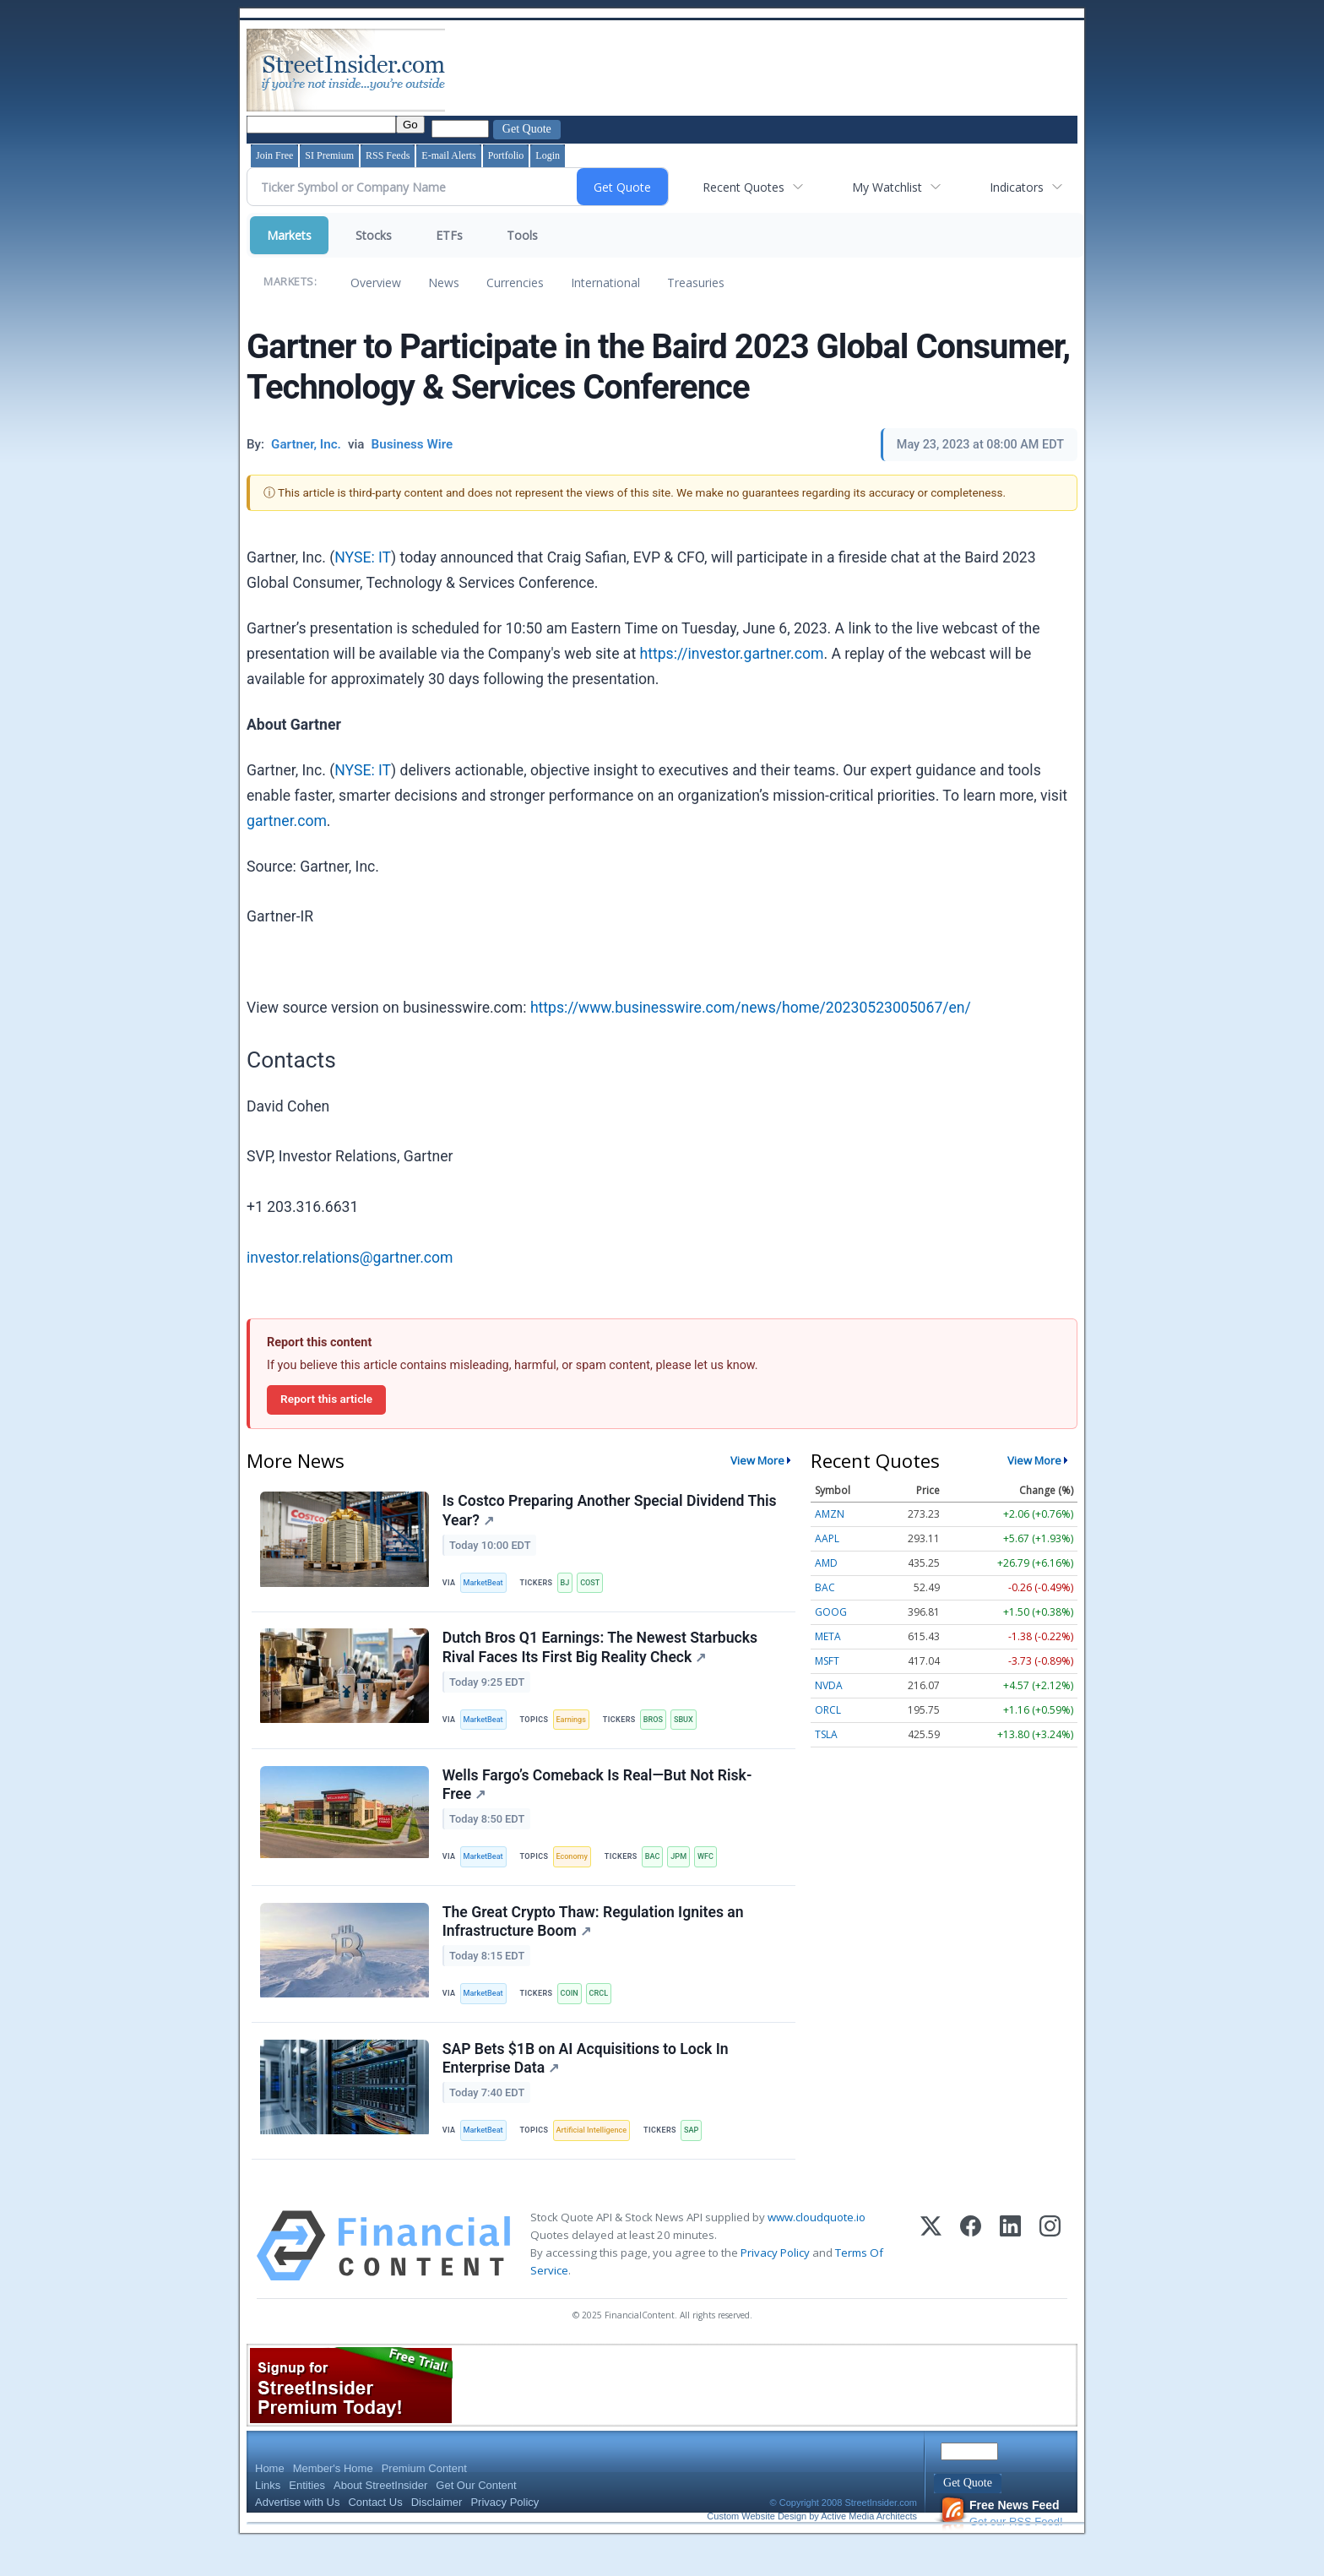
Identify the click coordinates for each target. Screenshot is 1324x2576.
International (605, 282)
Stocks (373, 235)
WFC (721, 1873)
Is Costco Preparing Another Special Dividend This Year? (611, 1513)
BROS (663, 1729)
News (443, 282)
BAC (663, 1873)
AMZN (829, 1514)
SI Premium (329, 155)
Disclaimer (437, 2536)
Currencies (515, 282)
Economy (579, 1873)
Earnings (578, 1729)
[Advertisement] (755, 70)
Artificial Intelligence (599, 2161)
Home (270, 2503)
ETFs (449, 235)
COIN (576, 2016)
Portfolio (506, 155)
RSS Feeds (388, 155)
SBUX (696, 1729)
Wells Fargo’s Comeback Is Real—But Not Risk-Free (599, 1800)
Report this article (326, 1398)
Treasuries (695, 282)
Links (267, 2520)
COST (599, 1585)
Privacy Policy (775, 2287)
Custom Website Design (756, 2551)
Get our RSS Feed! (1001, 2548)
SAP (703, 2161)
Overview (375, 282)
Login (547, 155)
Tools (522, 235)
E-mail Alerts (448, 155)
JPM (691, 1873)
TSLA (826, 1734)
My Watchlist (887, 187)
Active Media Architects (869, 2551)
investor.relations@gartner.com (350, 1257)
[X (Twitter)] (931, 2280)
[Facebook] (970, 2280)
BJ (571, 1585)
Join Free (274, 155)
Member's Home (333, 2503)
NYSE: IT (362, 557)
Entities (307, 2520)
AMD (826, 1563)
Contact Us (375, 2536)
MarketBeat (487, 1585)
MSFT (827, 1661)
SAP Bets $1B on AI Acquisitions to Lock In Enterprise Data (587, 2088)
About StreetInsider (380, 2520)
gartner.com (287, 820)
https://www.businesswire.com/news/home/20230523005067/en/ (750, 1007)
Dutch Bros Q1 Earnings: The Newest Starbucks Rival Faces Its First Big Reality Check (601, 1657)
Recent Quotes (743, 187)
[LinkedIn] (1010, 2280)
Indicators (1017, 187)
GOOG (831, 1612)
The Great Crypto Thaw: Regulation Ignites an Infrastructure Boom (595, 1945)
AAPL (827, 1538)
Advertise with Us (297, 2536)
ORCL (828, 1710)
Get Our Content (476, 2520)
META (828, 1636)
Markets (289, 235)
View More (757, 1460)
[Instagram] (1050, 2280)
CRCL (608, 2016)
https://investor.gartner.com (732, 653)
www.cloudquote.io (816, 2251)
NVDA (829, 1685)
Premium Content (424, 2503)
